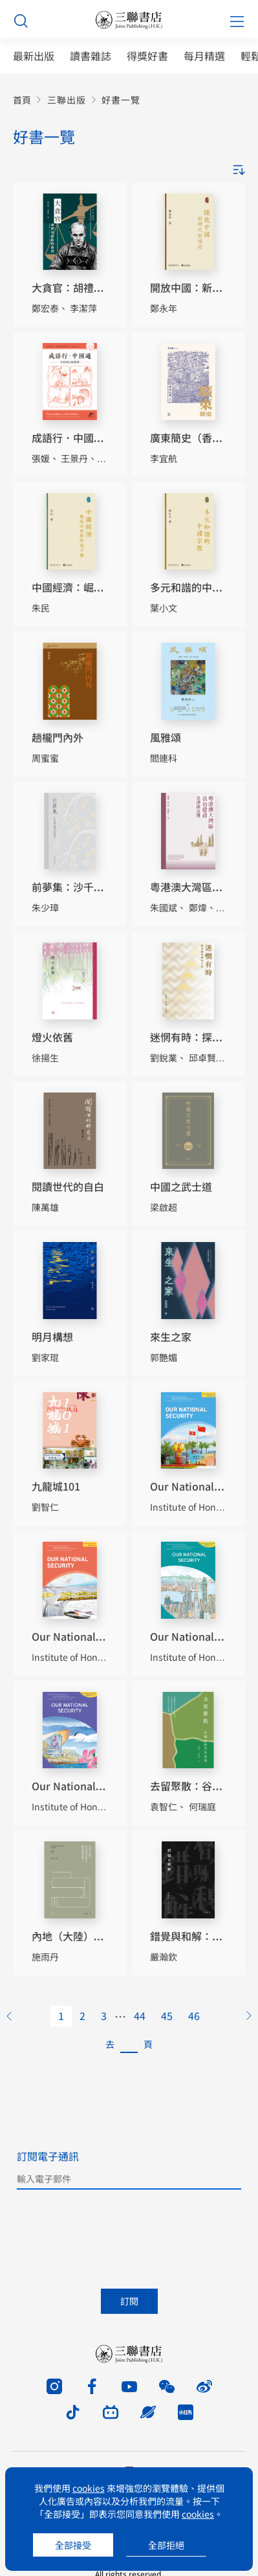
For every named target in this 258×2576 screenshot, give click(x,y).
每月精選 (204, 56)
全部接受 (73, 2544)
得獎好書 (147, 56)
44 (139, 2015)
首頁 (22, 100)
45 (167, 2015)
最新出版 (33, 56)
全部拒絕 (166, 2544)
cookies (88, 2488)
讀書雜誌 (90, 56)
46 (194, 2015)
